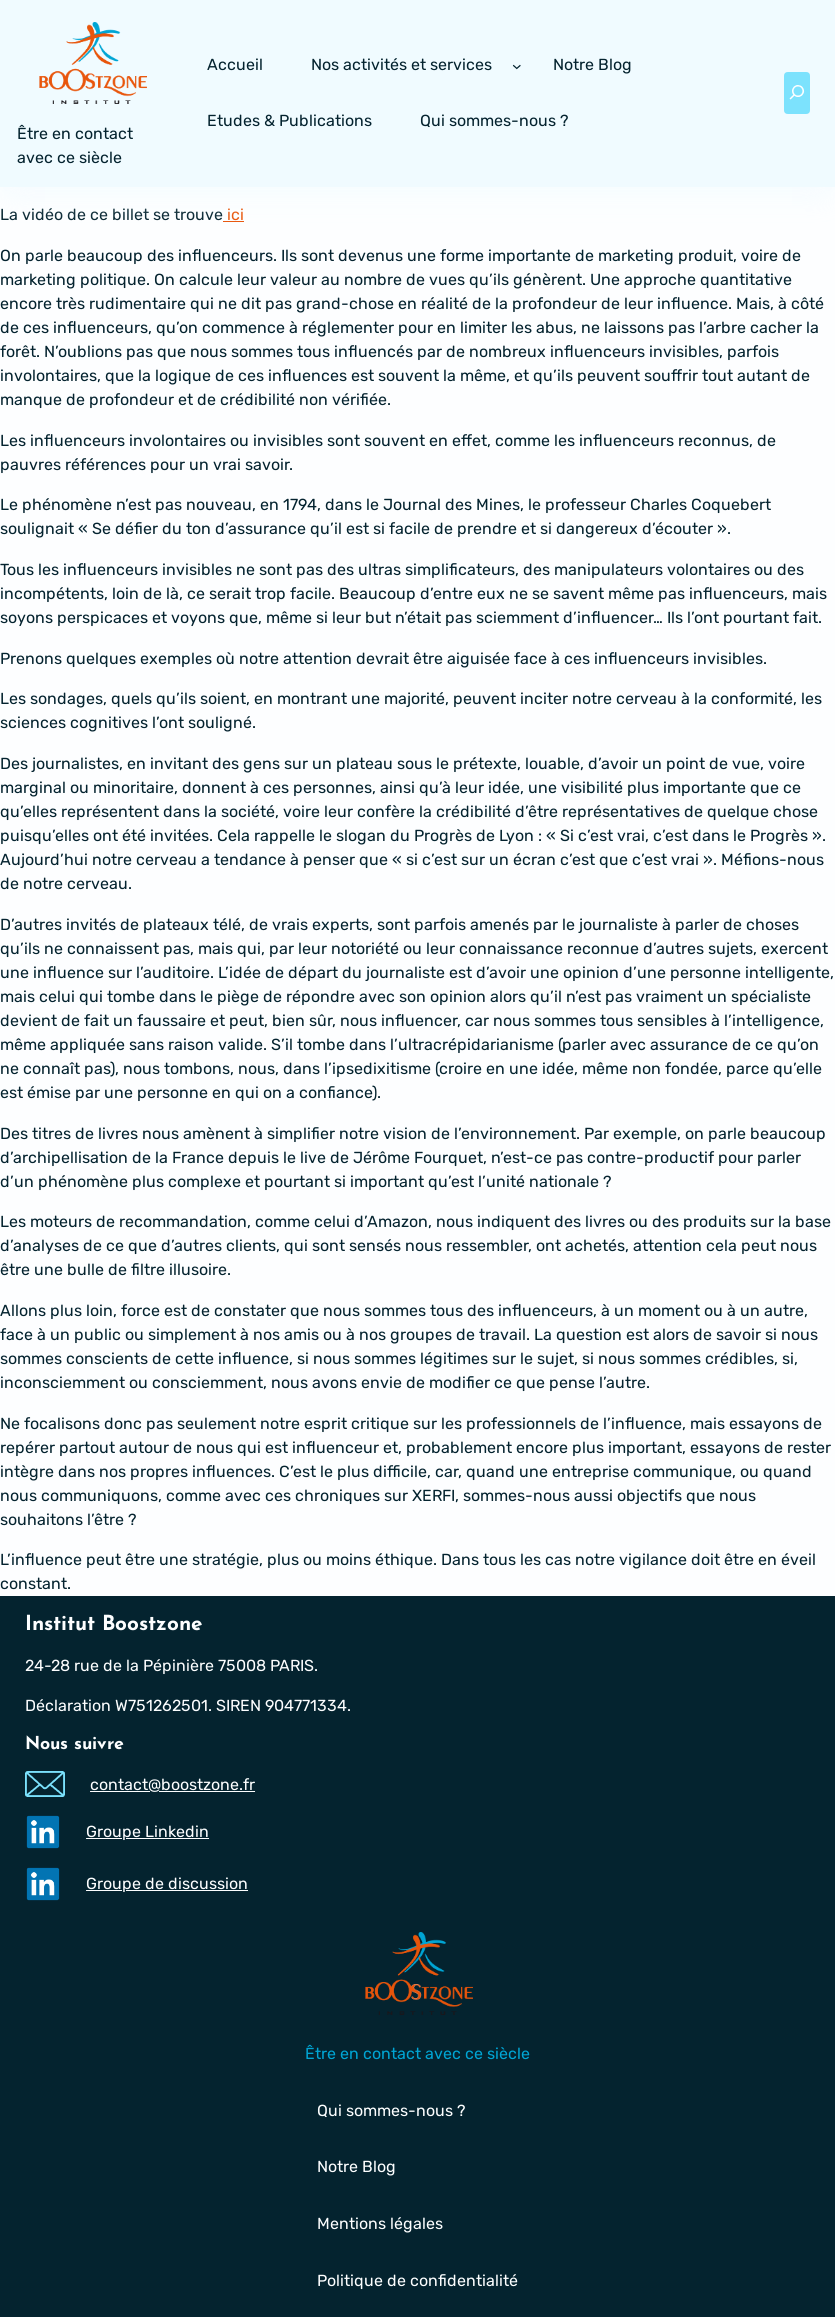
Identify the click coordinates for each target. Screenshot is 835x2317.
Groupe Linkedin (147, 1831)
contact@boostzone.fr (172, 1784)
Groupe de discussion (167, 1883)
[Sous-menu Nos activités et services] (517, 66)
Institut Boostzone (113, 1624)
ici (233, 214)
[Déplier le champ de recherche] (797, 93)
